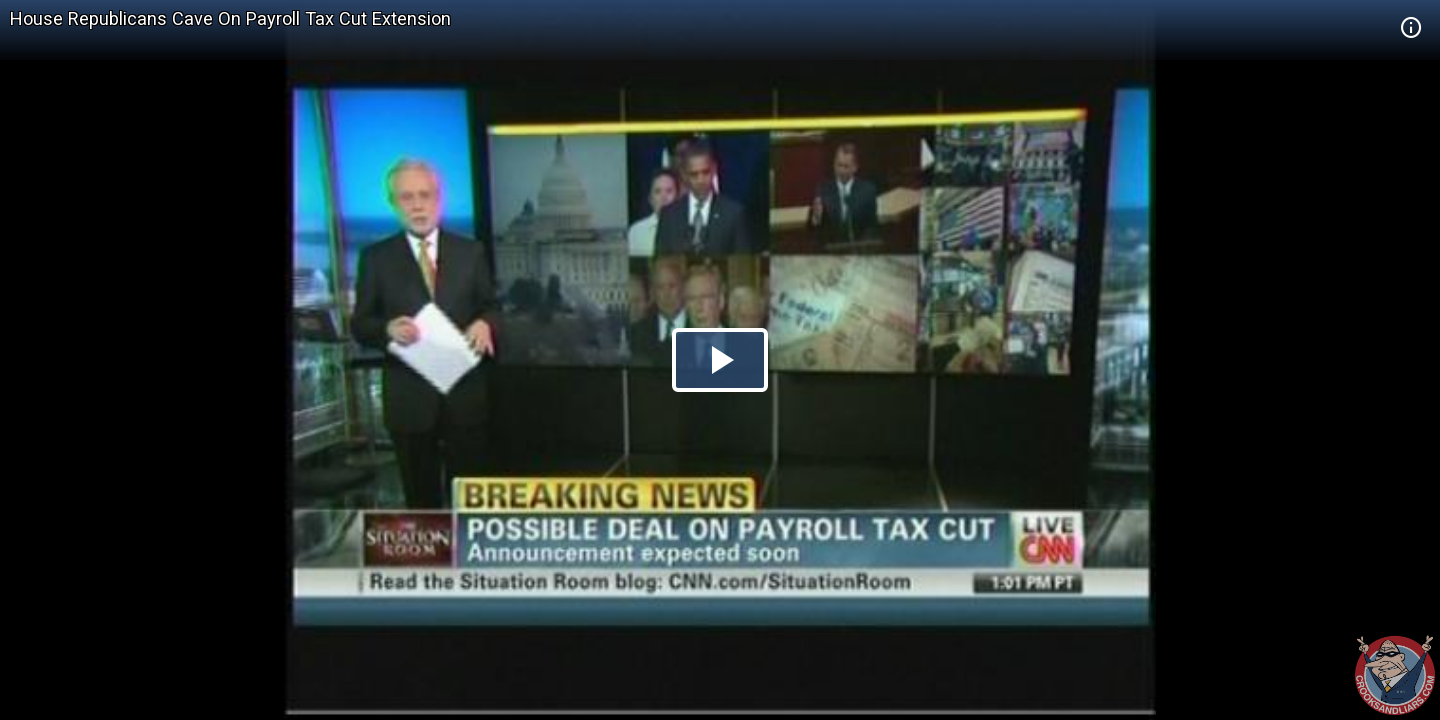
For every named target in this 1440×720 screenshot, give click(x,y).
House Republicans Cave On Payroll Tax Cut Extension (230, 18)
